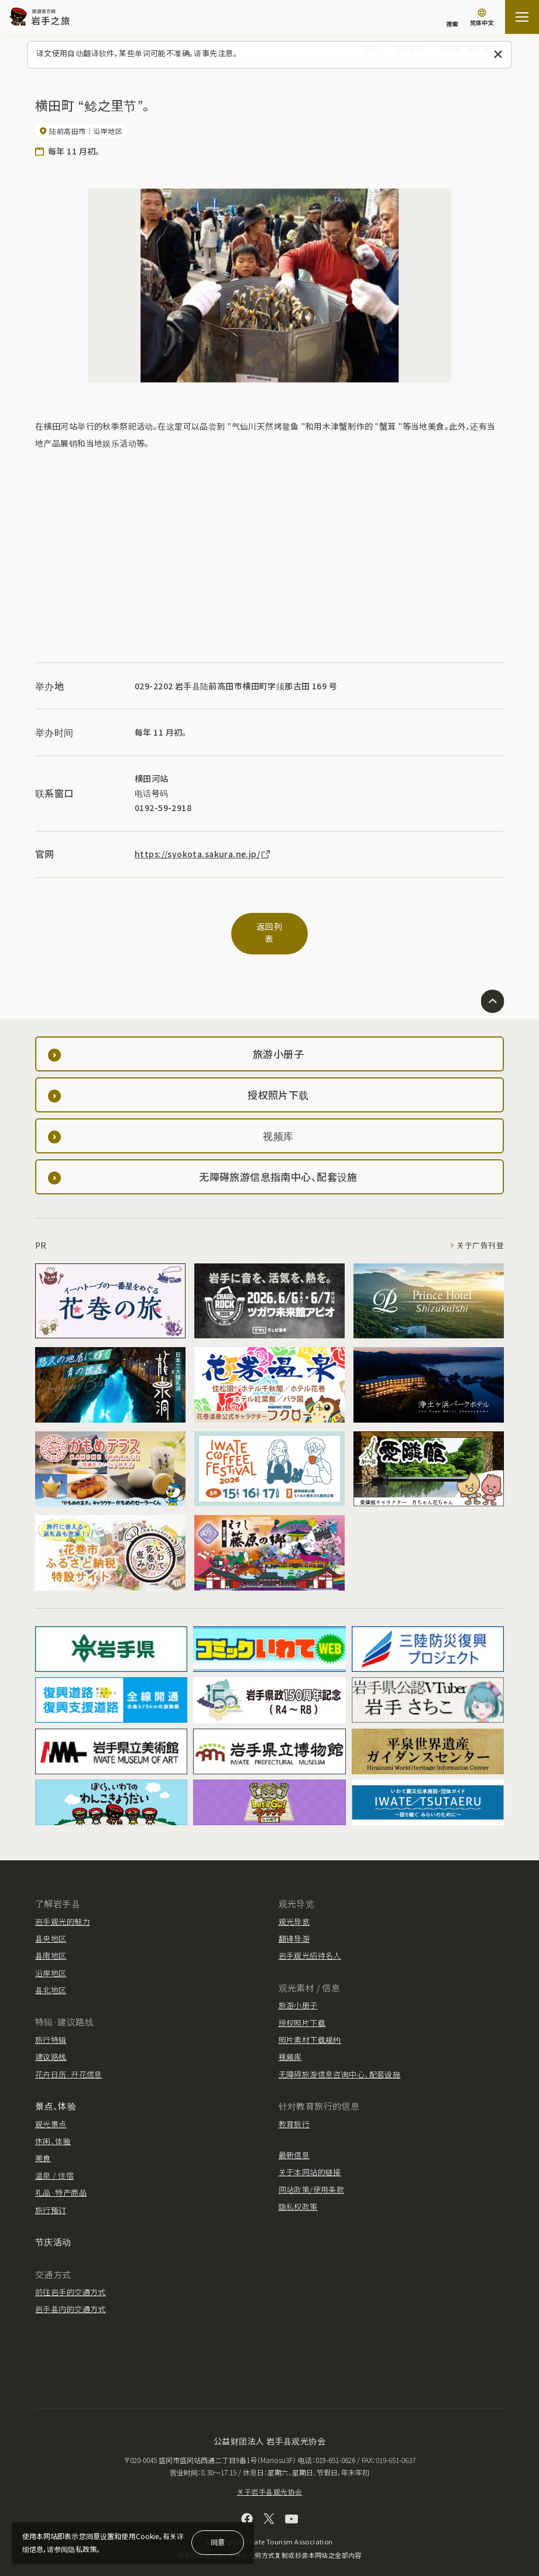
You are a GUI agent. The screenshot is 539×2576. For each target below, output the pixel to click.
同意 (218, 2542)
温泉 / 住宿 (54, 2163)
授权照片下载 (302, 2010)
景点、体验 (55, 2093)
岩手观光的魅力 (62, 1909)
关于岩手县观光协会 (270, 2479)
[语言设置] (481, 18)
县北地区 (51, 1977)
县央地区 (51, 1926)
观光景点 (51, 2111)
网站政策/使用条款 (312, 2177)
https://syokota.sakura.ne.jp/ (203, 854)
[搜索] (451, 18)
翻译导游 (294, 1926)
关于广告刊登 (480, 1233)
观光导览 (294, 1909)
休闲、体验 (53, 2128)
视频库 (290, 2044)
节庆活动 (53, 2229)
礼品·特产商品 (61, 2180)
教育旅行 (294, 2111)
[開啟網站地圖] (522, 17)
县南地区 (51, 1943)
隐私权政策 (298, 2194)
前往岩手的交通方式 (70, 2279)
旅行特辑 (51, 2027)
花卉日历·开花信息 (68, 2061)
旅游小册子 (298, 1992)
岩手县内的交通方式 (70, 2296)
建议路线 (51, 2044)
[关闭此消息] (498, 55)
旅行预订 (51, 2197)
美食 (43, 2145)
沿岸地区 (51, 1960)
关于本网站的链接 (310, 2159)
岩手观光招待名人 (310, 1943)
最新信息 (294, 2142)
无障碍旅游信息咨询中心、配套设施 (340, 2061)
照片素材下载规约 (310, 2027)
